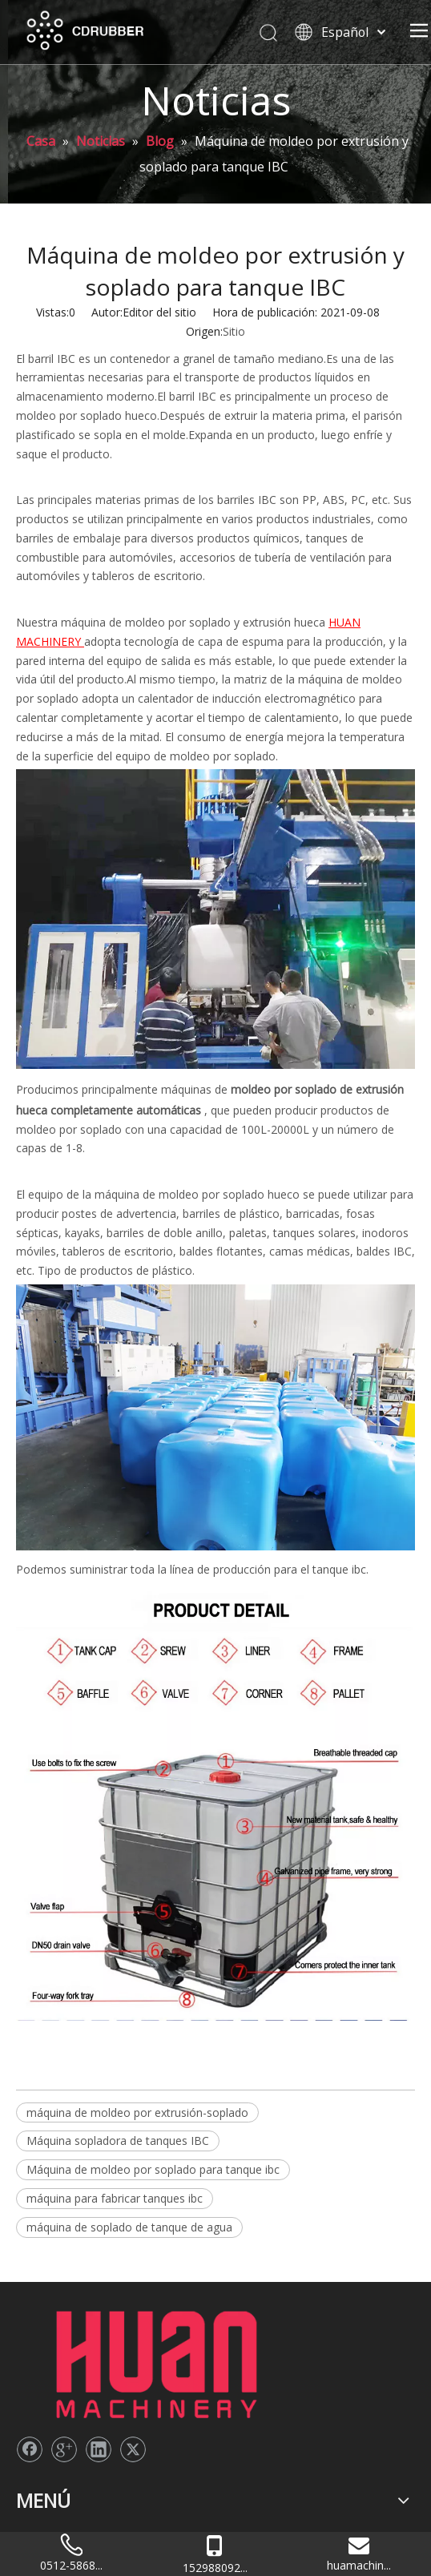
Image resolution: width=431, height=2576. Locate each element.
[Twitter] (133, 2341)
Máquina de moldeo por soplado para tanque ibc (153, 2169)
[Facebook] (29, 2341)
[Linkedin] (98, 2341)
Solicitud (37, 2494)
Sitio (234, 331)
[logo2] (29, 2307)
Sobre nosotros (56, 2437)
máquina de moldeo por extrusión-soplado (137, 2112)
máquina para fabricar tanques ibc (114, 2198)
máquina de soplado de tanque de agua (129, 2227)
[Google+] (64, 2341)
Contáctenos (49, 2514)
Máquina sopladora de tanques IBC (117, 2140)
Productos (43, 2456)
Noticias (37, 2475)
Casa (29, 2418)
